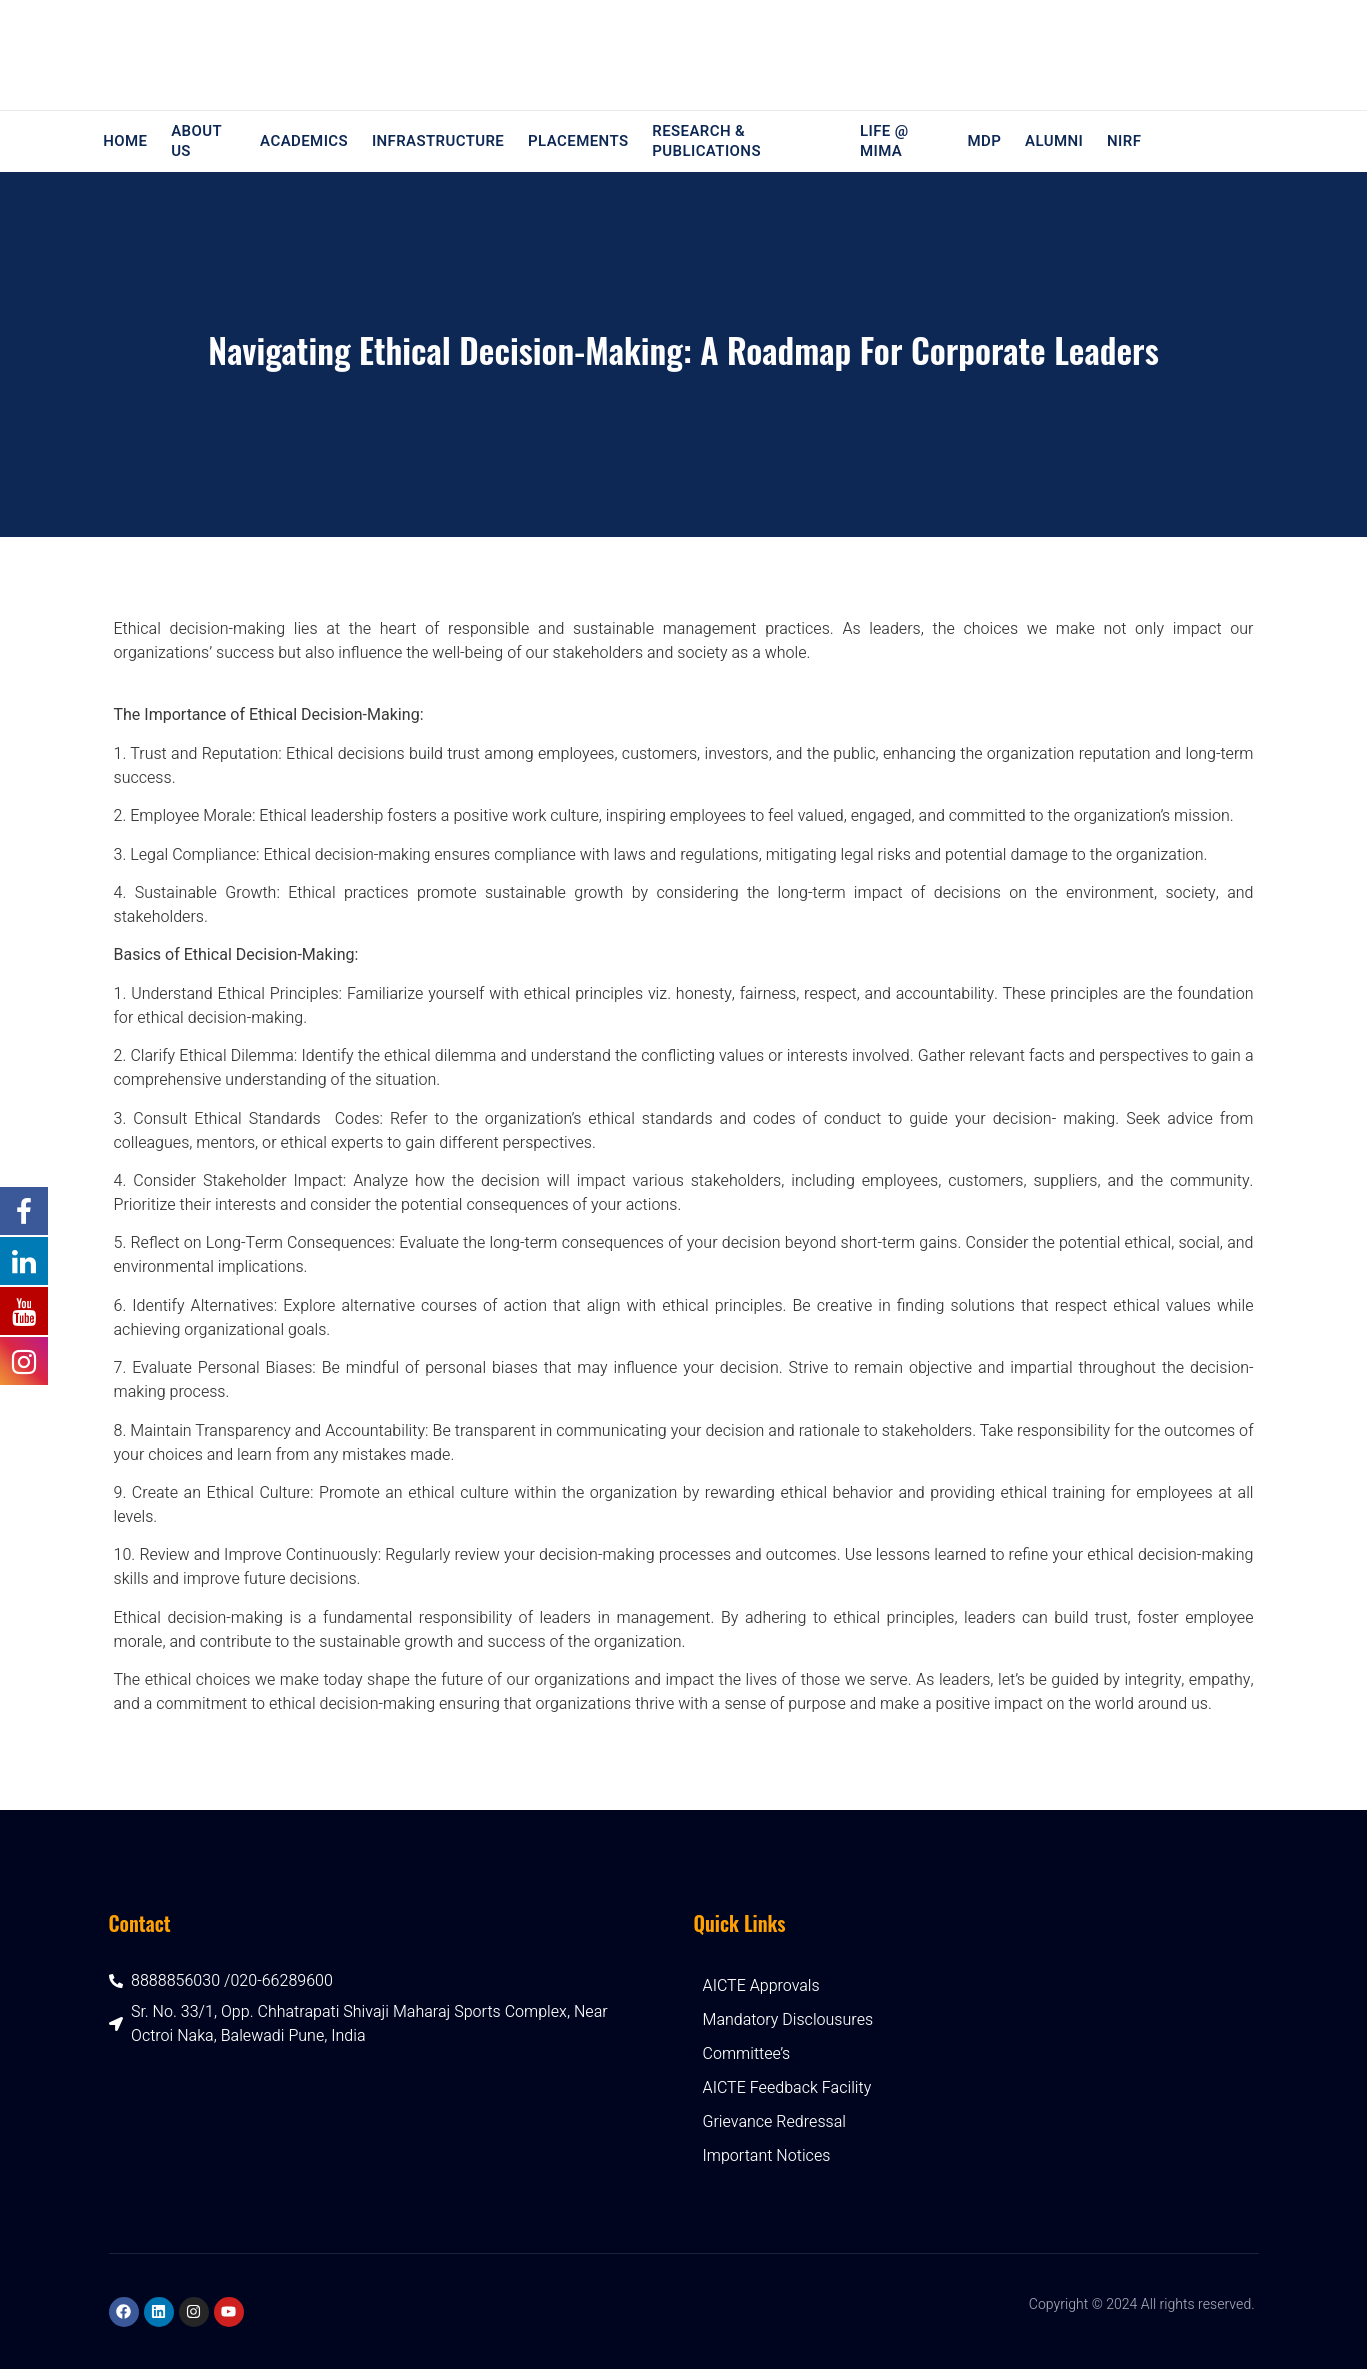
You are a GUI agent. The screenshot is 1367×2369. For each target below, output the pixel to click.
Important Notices (767, 2156)
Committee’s (747, 2054)
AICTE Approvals (761, 1986)
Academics (302, 141)
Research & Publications (695, 141)
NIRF (1124, 141)
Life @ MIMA (885, 141)
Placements (570, 141)
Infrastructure (433, 141)
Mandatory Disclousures (788, 2020)
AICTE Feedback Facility (787, 2088)
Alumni (1057, 141)
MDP (990, 141)
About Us (190, 141)
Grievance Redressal (775, 2122)
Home (122, 141)
